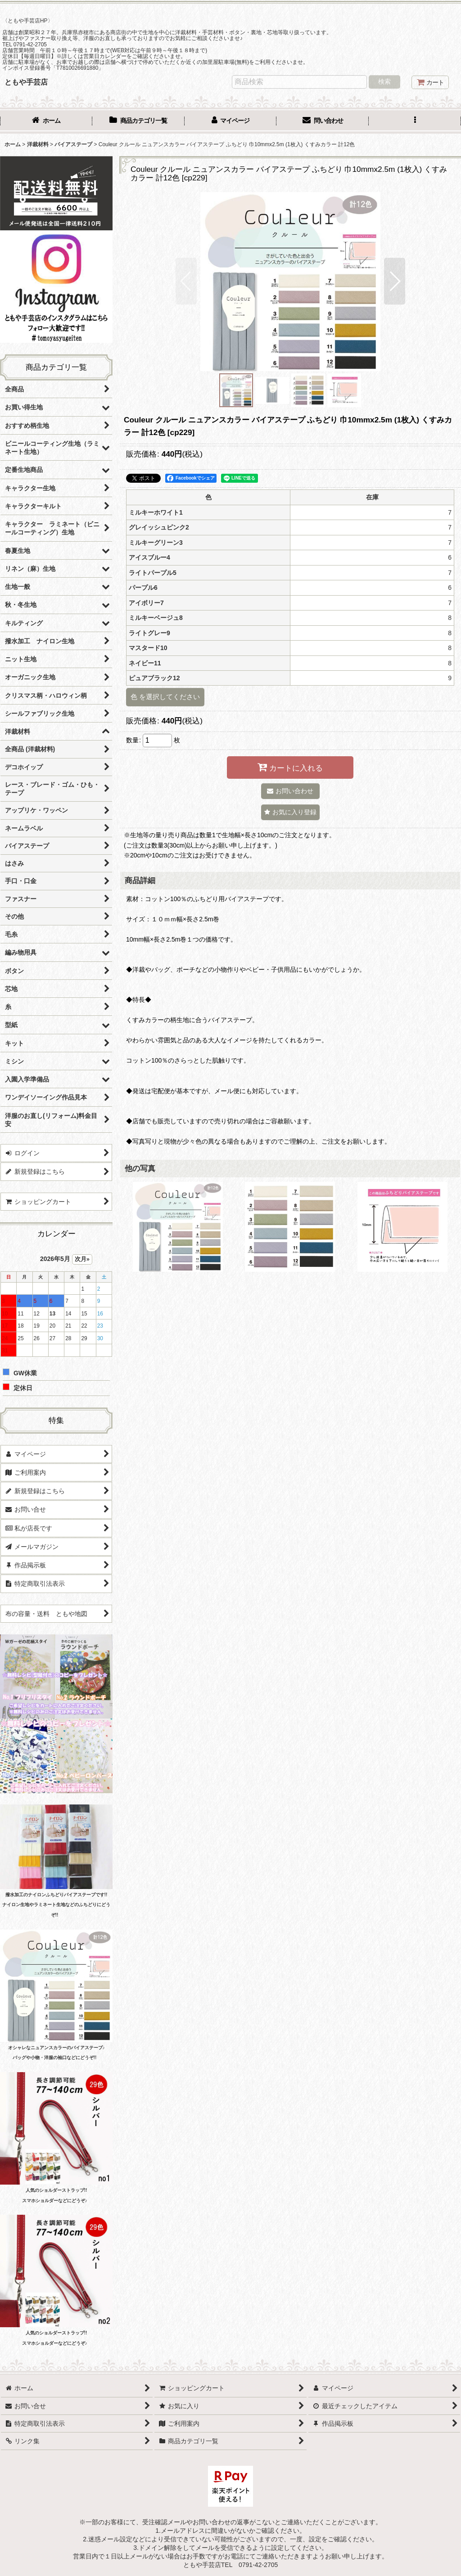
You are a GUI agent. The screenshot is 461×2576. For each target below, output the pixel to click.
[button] (415, 121)
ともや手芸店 (26, 82)
